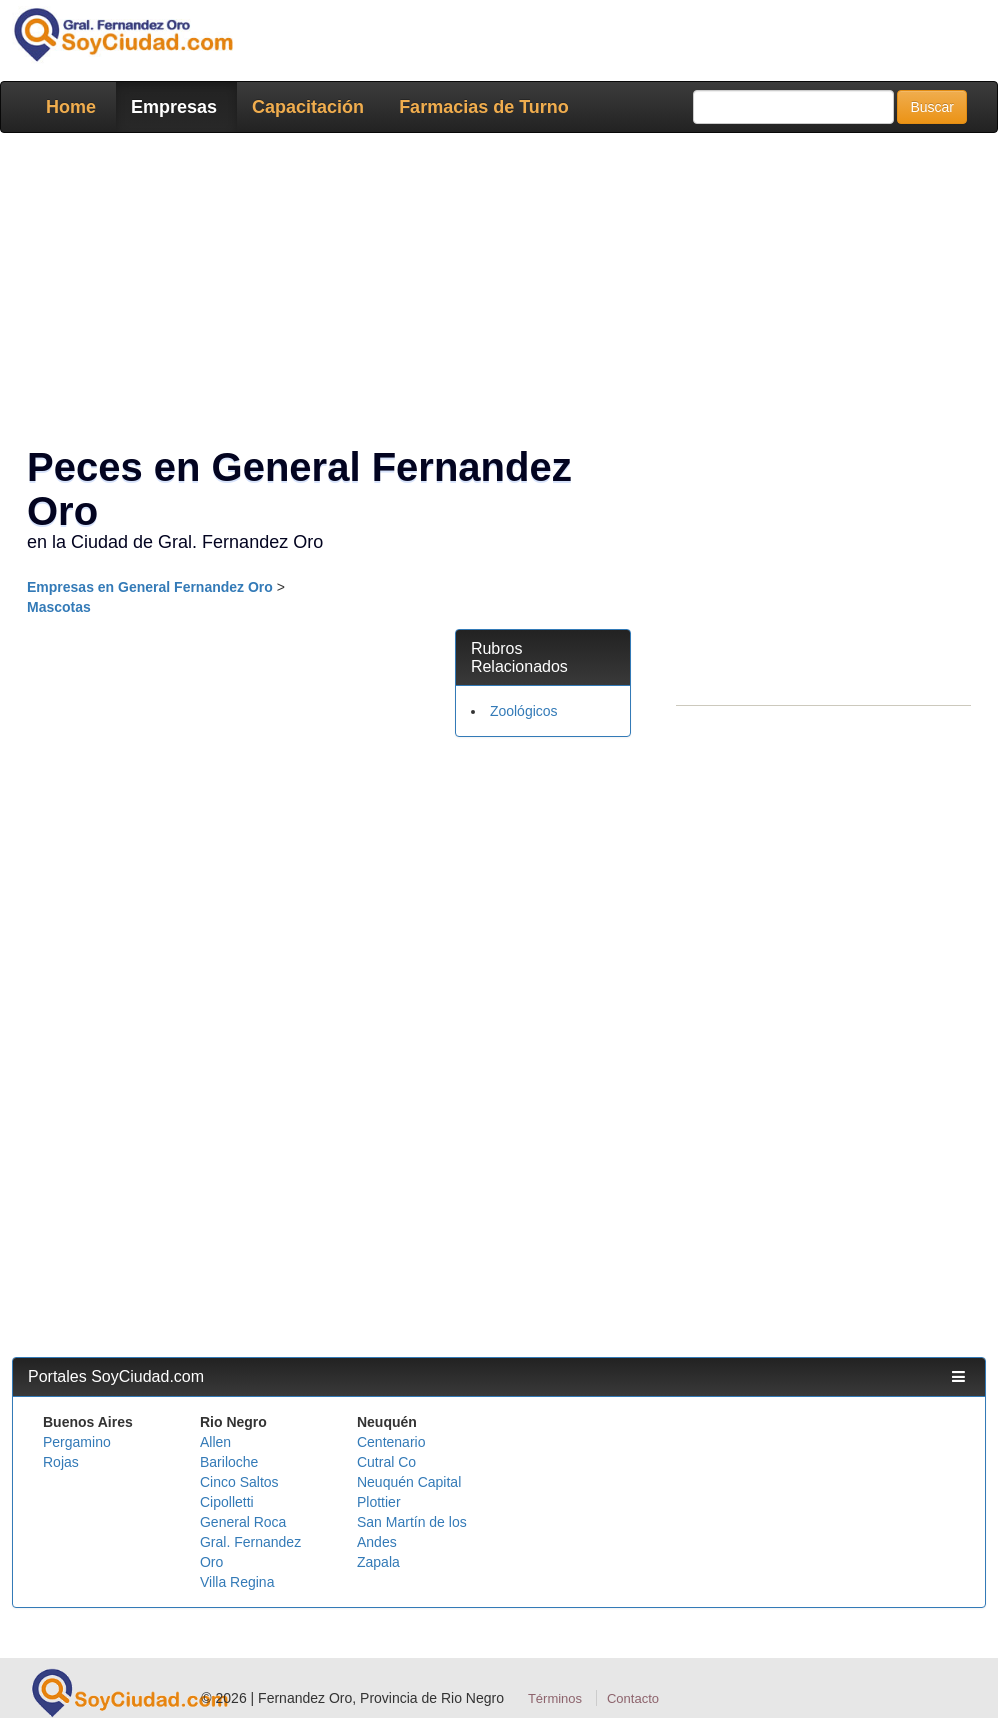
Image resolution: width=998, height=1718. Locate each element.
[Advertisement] (543, 1057)
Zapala (378, 1562)
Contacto (633, 1698)
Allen (215, 1442)
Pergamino (77, 1442)
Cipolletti (227, 1502)
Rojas (61, 1462)
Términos (555, 1698)
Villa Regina (237, 1582)
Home (71, 107)
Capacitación (308, 107)
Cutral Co (386, 1462)
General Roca (243, 1522)
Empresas (174, 107)
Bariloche (229, 1462)
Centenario (391, 1442)
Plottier (379, 1502)
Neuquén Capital (409, 1482)
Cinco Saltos (239, 1482)
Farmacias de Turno (484, 107)
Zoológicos (524, 711)
